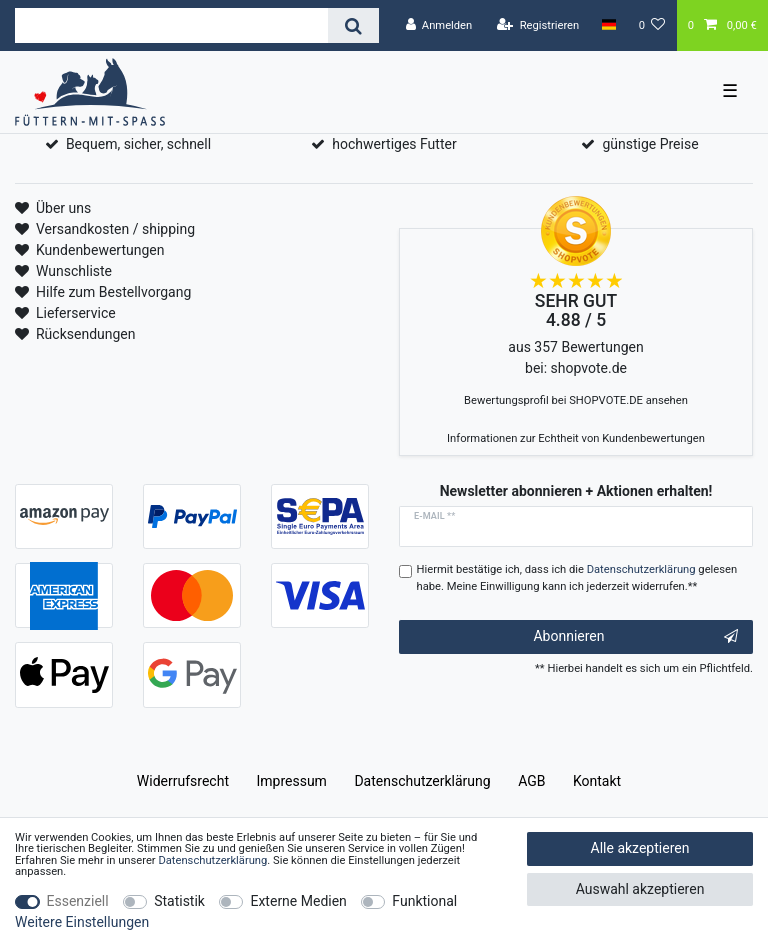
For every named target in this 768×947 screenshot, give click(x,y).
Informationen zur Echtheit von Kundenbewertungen (576, 438)
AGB (531, 781)
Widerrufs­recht (183, 781)
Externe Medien (298, 901)
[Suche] (353, 25)
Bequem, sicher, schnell (138, 144)
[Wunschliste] (652, 25)
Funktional (424, 901)
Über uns (63, 208)
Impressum (291, 781)
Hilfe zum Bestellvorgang (113, 292)
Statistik (179, 901)
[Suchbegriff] (171, 25)
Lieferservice (76, 313)
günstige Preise (650, 144)
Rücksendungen (86, 334)
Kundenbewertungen (100, 250)
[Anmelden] (438, 25)
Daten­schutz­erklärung (422, 781)
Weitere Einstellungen (82, 922)
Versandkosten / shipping (115, 229)
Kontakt (597, 781)
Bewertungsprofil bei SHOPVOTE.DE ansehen (576, 400)
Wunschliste (74, 271)
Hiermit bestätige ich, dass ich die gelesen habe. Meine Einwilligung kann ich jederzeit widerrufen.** (577, 578)
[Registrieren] (538, 25)
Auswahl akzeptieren (640, 889)
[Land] (608, 25)
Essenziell (78, 901)
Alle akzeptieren (640, 848)
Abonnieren (635, 637)
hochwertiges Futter (394, 144)
